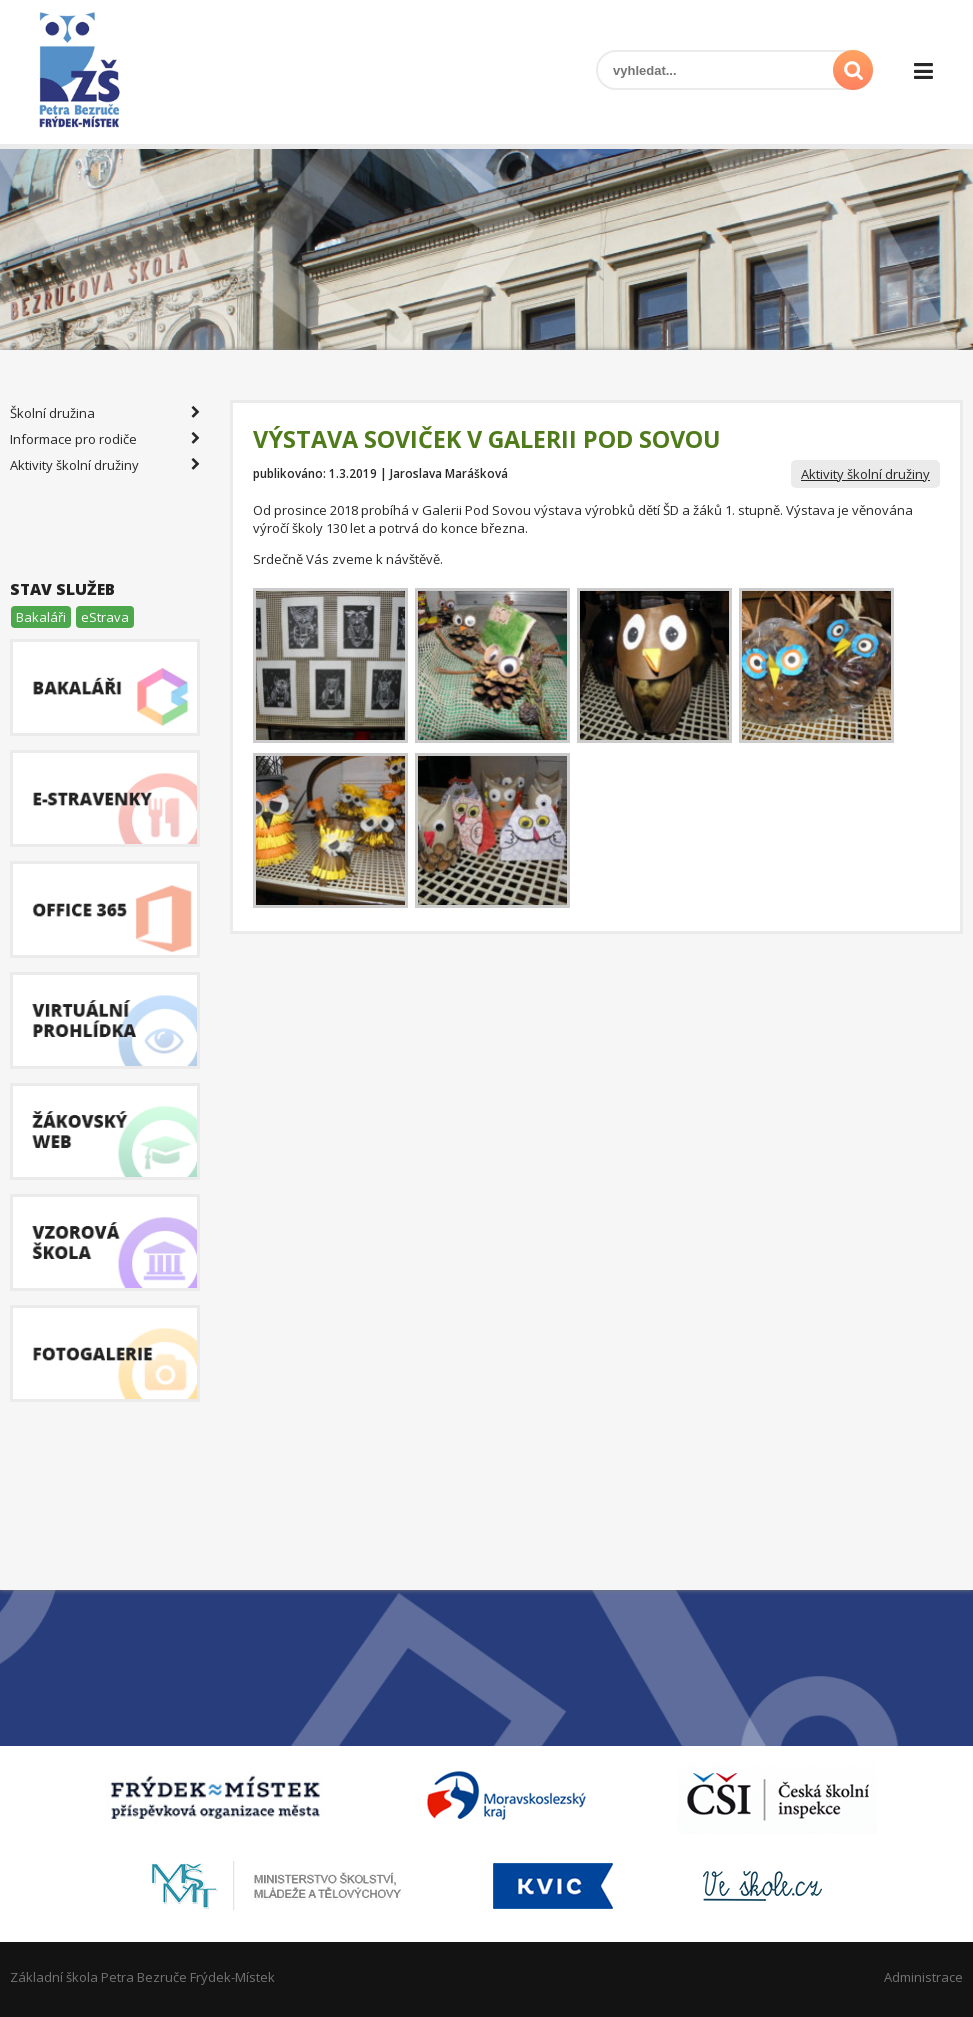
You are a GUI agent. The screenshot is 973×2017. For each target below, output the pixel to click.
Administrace (923, 1977)
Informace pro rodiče (105, 439)
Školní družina (105, 413)
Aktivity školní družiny (865, 474)
